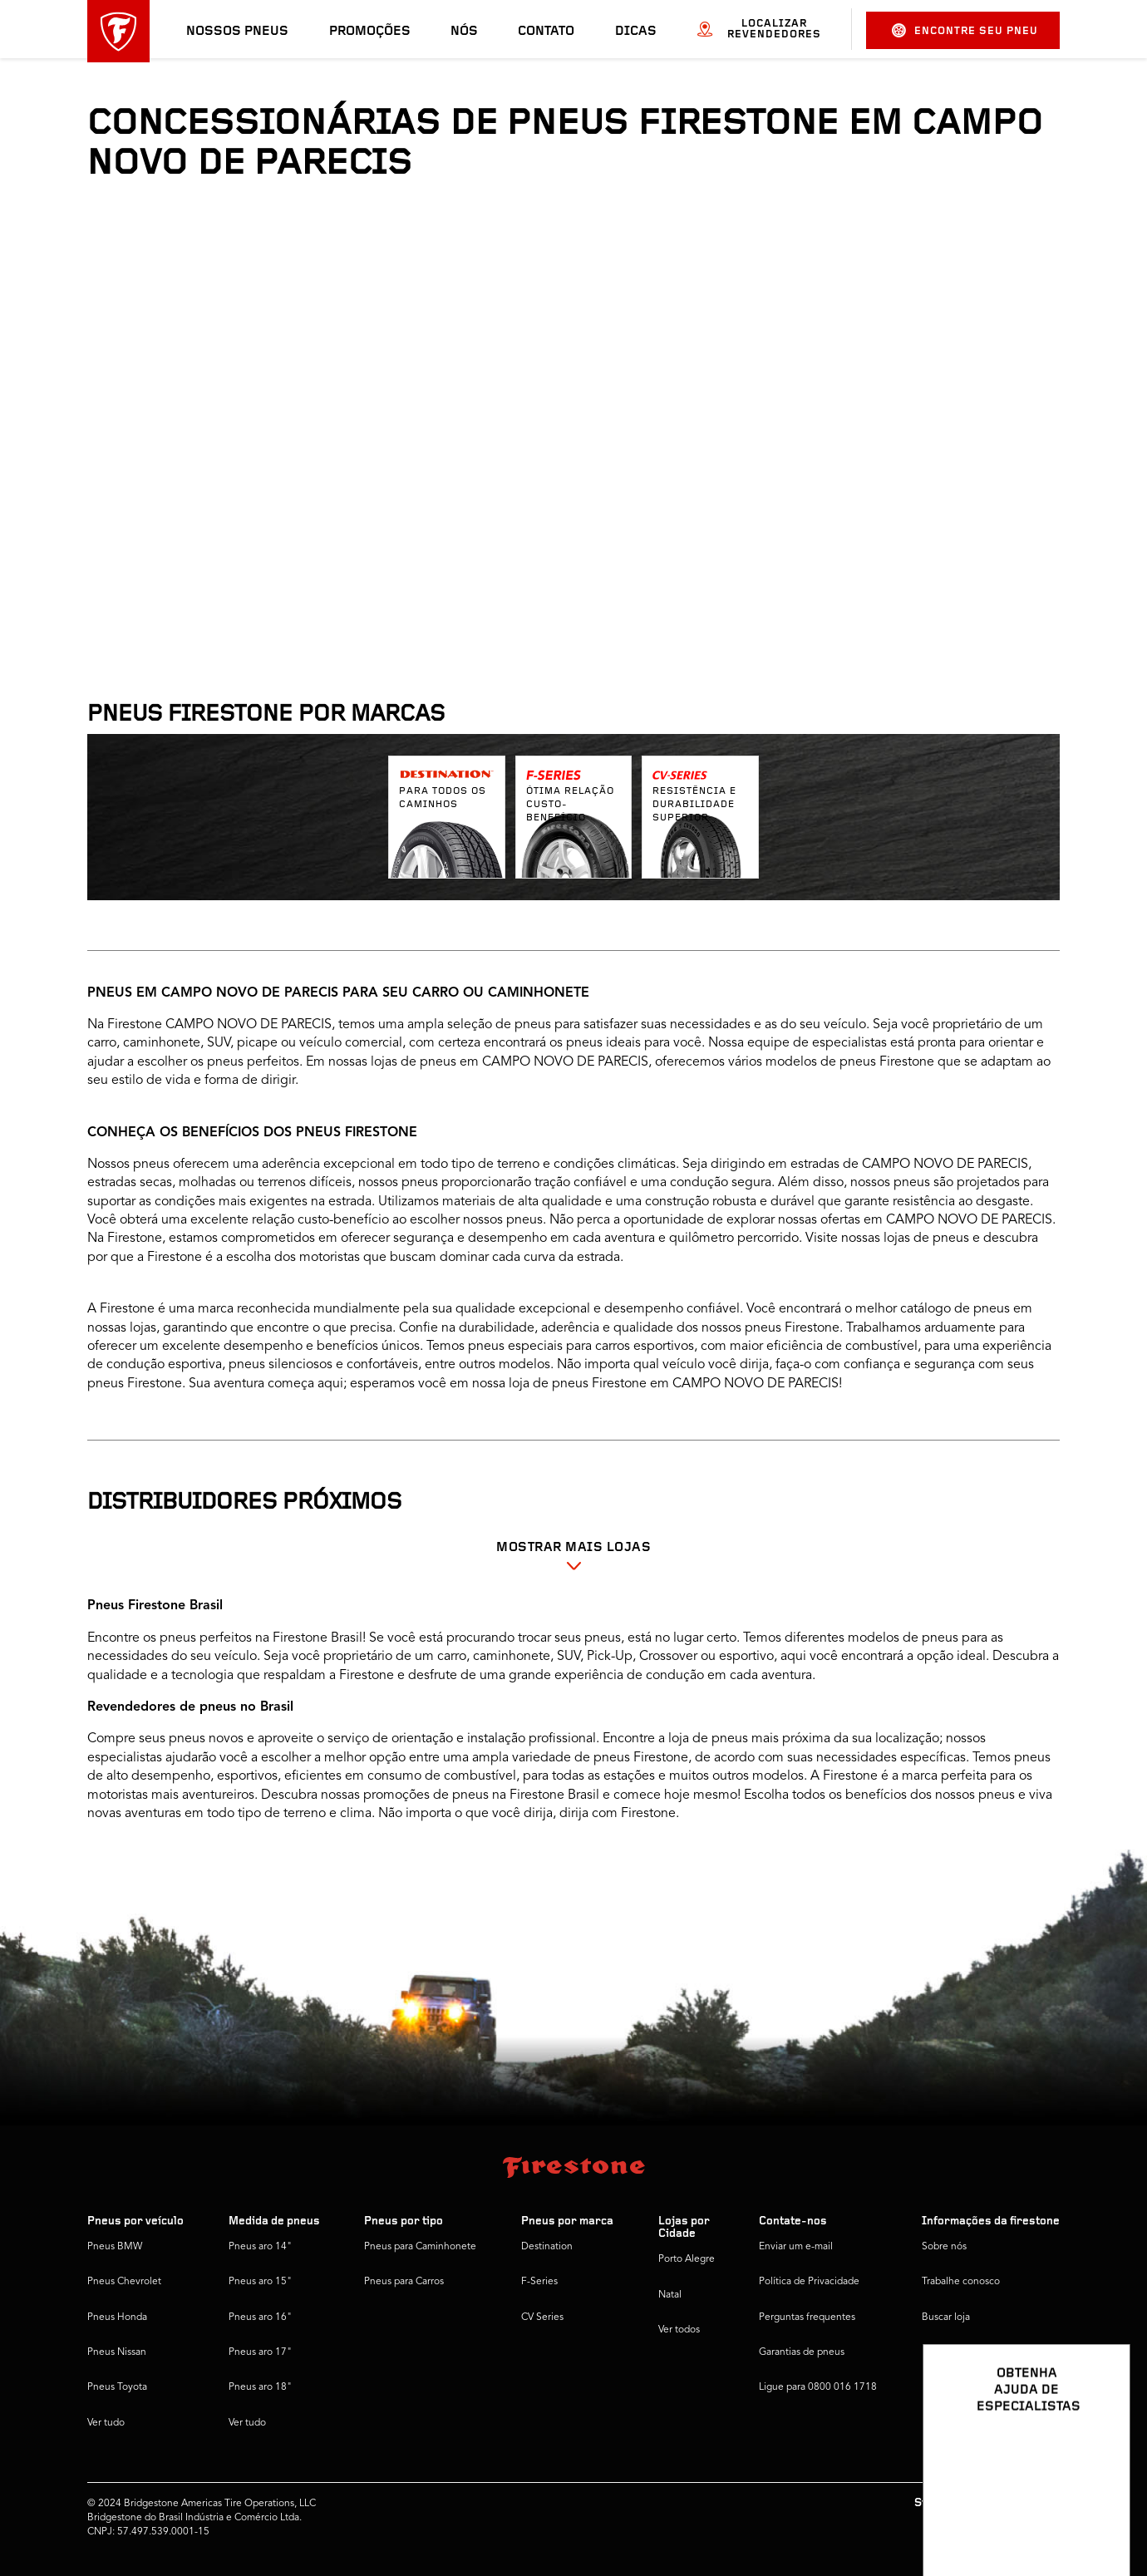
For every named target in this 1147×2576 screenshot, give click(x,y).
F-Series (539, 2282)
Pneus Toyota (117, 2387)
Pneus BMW (114, 2247)
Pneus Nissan (116, 2352)
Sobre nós (944, 2247)
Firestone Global (959, 2387)
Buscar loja (946, 2317)
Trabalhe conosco (961, 2282)
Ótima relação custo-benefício (570, 804)
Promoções (370, 31)
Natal (670, 2295)
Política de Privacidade (809, 2282)
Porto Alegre (686, 2259)
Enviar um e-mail (796, 2247)
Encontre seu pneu (965, 30)
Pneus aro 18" (260, 2387)
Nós (464, 31)
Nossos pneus (237, 31)
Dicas (636, 31)
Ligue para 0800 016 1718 (818, 2387)
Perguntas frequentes (807, 2317)
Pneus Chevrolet (124, 2282)
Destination (547, 2247)
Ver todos (679, 2330)
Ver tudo (106, 2423)
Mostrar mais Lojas (573, 1547)
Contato (546, 31)
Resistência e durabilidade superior (694, 804)
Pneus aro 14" (260, 2247)
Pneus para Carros (404, 2282)
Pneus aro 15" (260, 2282)
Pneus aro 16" (260, 2317)
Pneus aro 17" (260, 2352)
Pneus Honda (117, 2317)
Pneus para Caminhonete (420, 2247)
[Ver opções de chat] (1098, 2515)
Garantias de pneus (801, 2352)
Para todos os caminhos (442, 798)
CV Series (542, 2317)
